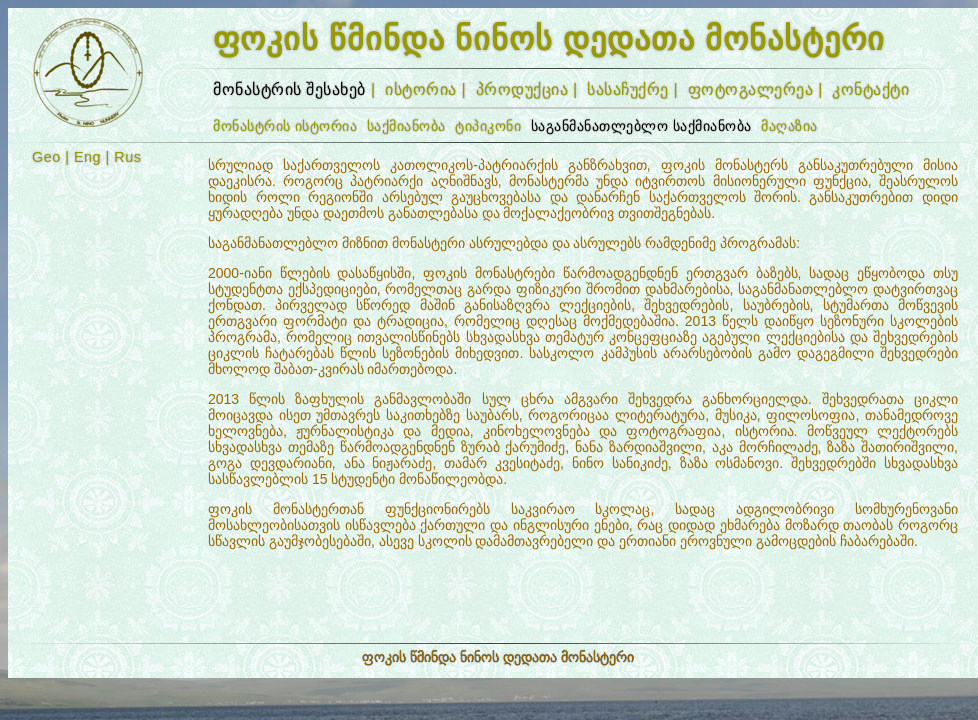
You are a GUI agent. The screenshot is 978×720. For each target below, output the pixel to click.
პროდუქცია (522, 89)
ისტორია (421, 89)
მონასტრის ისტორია (285, 126)
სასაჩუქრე (628, 89)
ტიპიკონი (488, 126)
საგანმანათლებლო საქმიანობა (641, 126)
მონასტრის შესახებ (289, 89)
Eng (87, 157)
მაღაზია (789, 126)
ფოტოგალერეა (751, 89)
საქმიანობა (406, 126)
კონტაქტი (870, 89)
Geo (46, 157)
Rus (127, 157)
